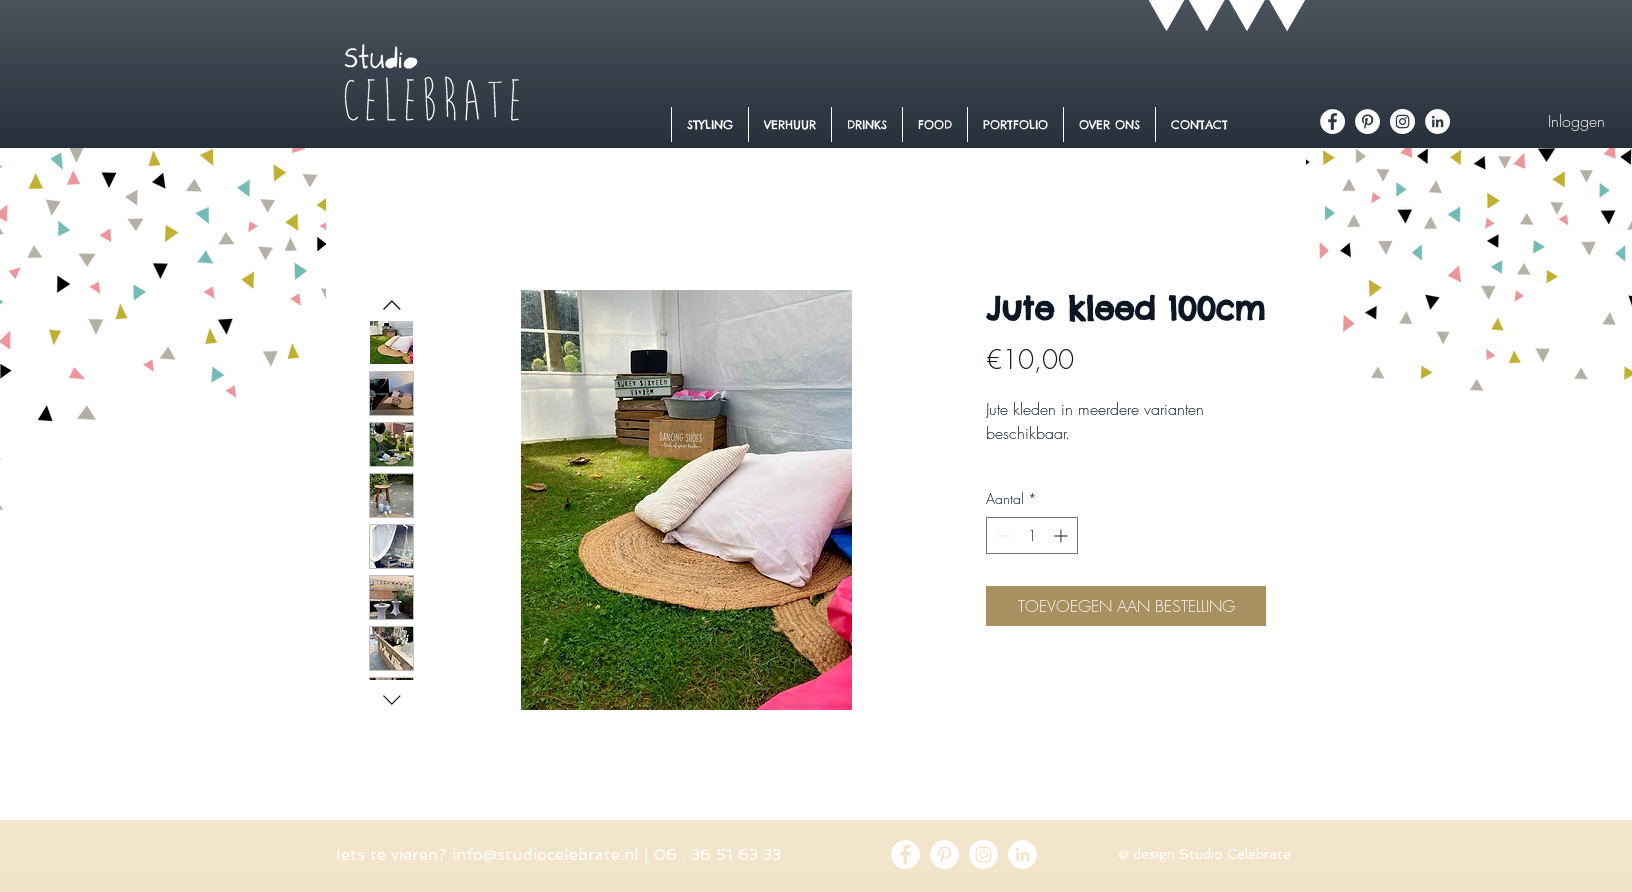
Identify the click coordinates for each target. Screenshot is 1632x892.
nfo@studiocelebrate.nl (547, 854)
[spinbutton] (1032, 535)
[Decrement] (1001, 535)
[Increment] (1062, 535)
